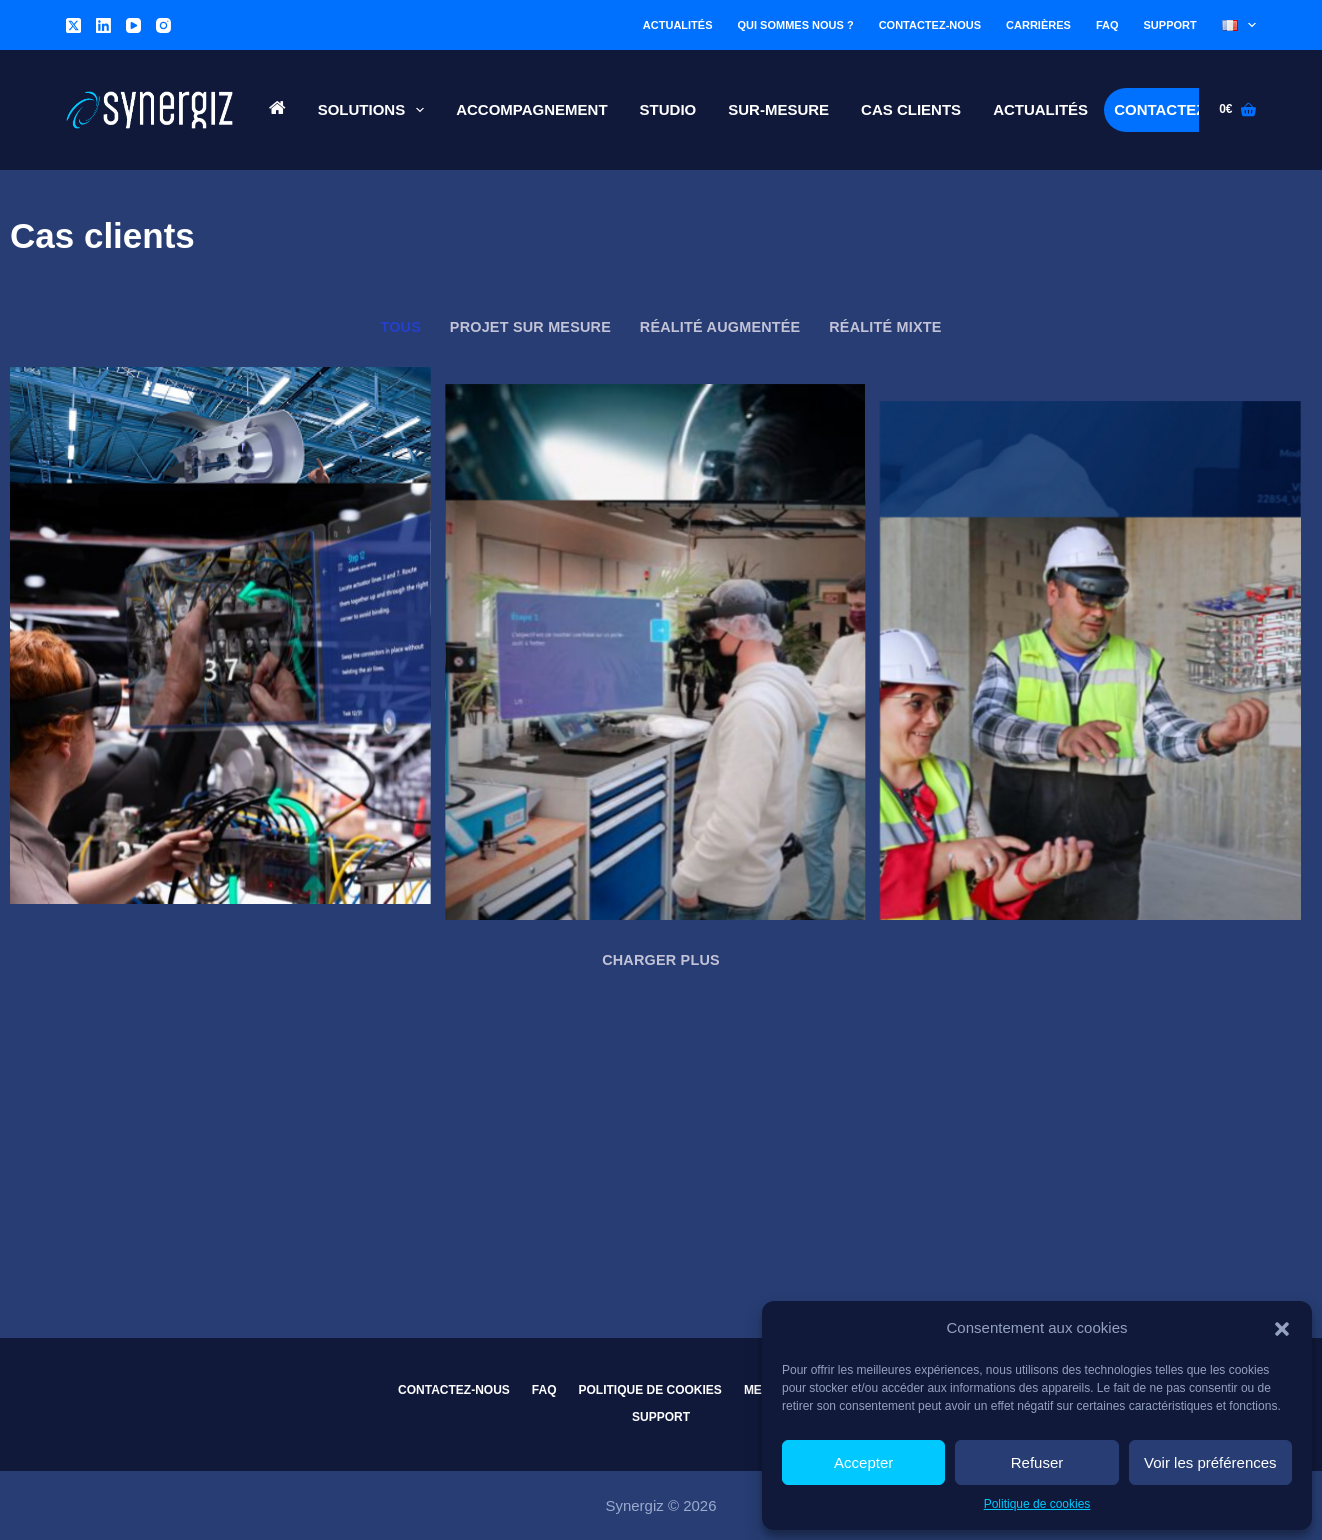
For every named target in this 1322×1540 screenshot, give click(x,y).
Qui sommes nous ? (796, 25)
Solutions (375, 110)
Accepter (863, 1462)
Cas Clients (911, 109)
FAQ (1107, 25)
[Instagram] (163, 25)
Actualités (678, 25)
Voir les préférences (1210, 1462)
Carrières (1038, 25)
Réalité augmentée (720, 327)
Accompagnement (531, 109)
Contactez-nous (930, 25)
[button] (1282, 1329)
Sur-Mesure (778, 109)
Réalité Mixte (885, 327)
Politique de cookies (1037, 1504)
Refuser (1037, 1462)
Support (1170, 25)
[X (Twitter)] (73, 25)
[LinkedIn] (103, 25)
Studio (668, 109)
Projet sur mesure (530, 327)
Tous (400, 327)
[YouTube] (133, 25)
